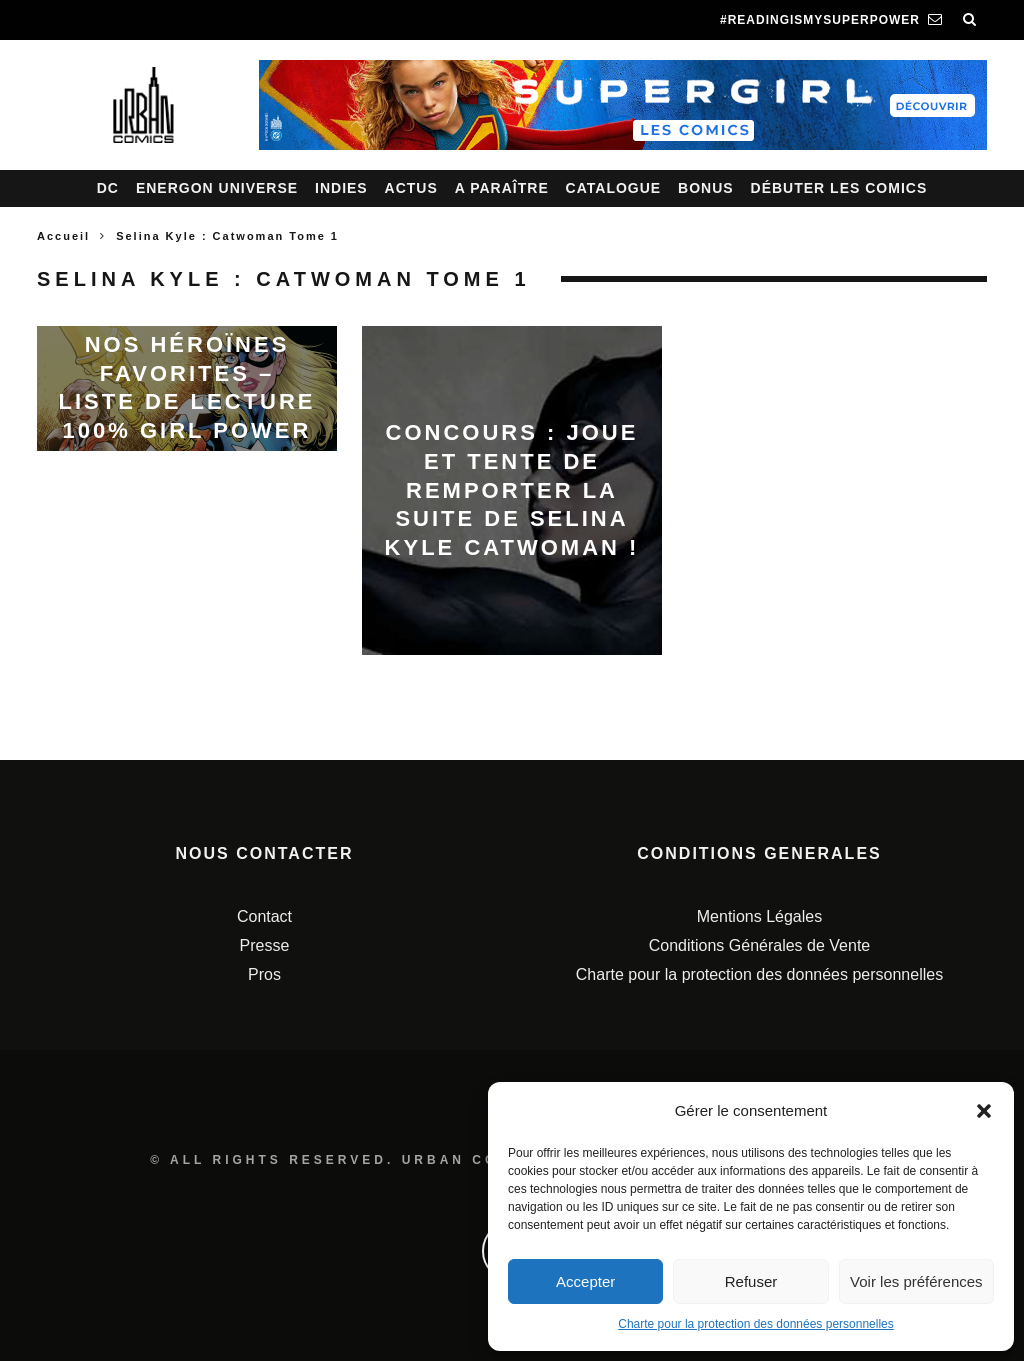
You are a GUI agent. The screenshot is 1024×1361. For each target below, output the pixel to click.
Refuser (751, 1281)
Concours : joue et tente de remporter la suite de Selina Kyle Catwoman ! (512, 489)
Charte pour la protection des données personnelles (756, 1324)
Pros (264, 974)
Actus (411, 188)
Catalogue (614, 188)
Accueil (63, 236)
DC (108, 188)
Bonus (706, 188)
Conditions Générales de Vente (759, 945)
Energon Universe (217, 188)
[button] (984, 1111)
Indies (341, 188)
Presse (265, 945)
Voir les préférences (916, 1281)
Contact (264, 916)
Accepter (585, 1281)
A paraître (502, 188)
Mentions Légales (759, 916)
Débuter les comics (839, 188)
